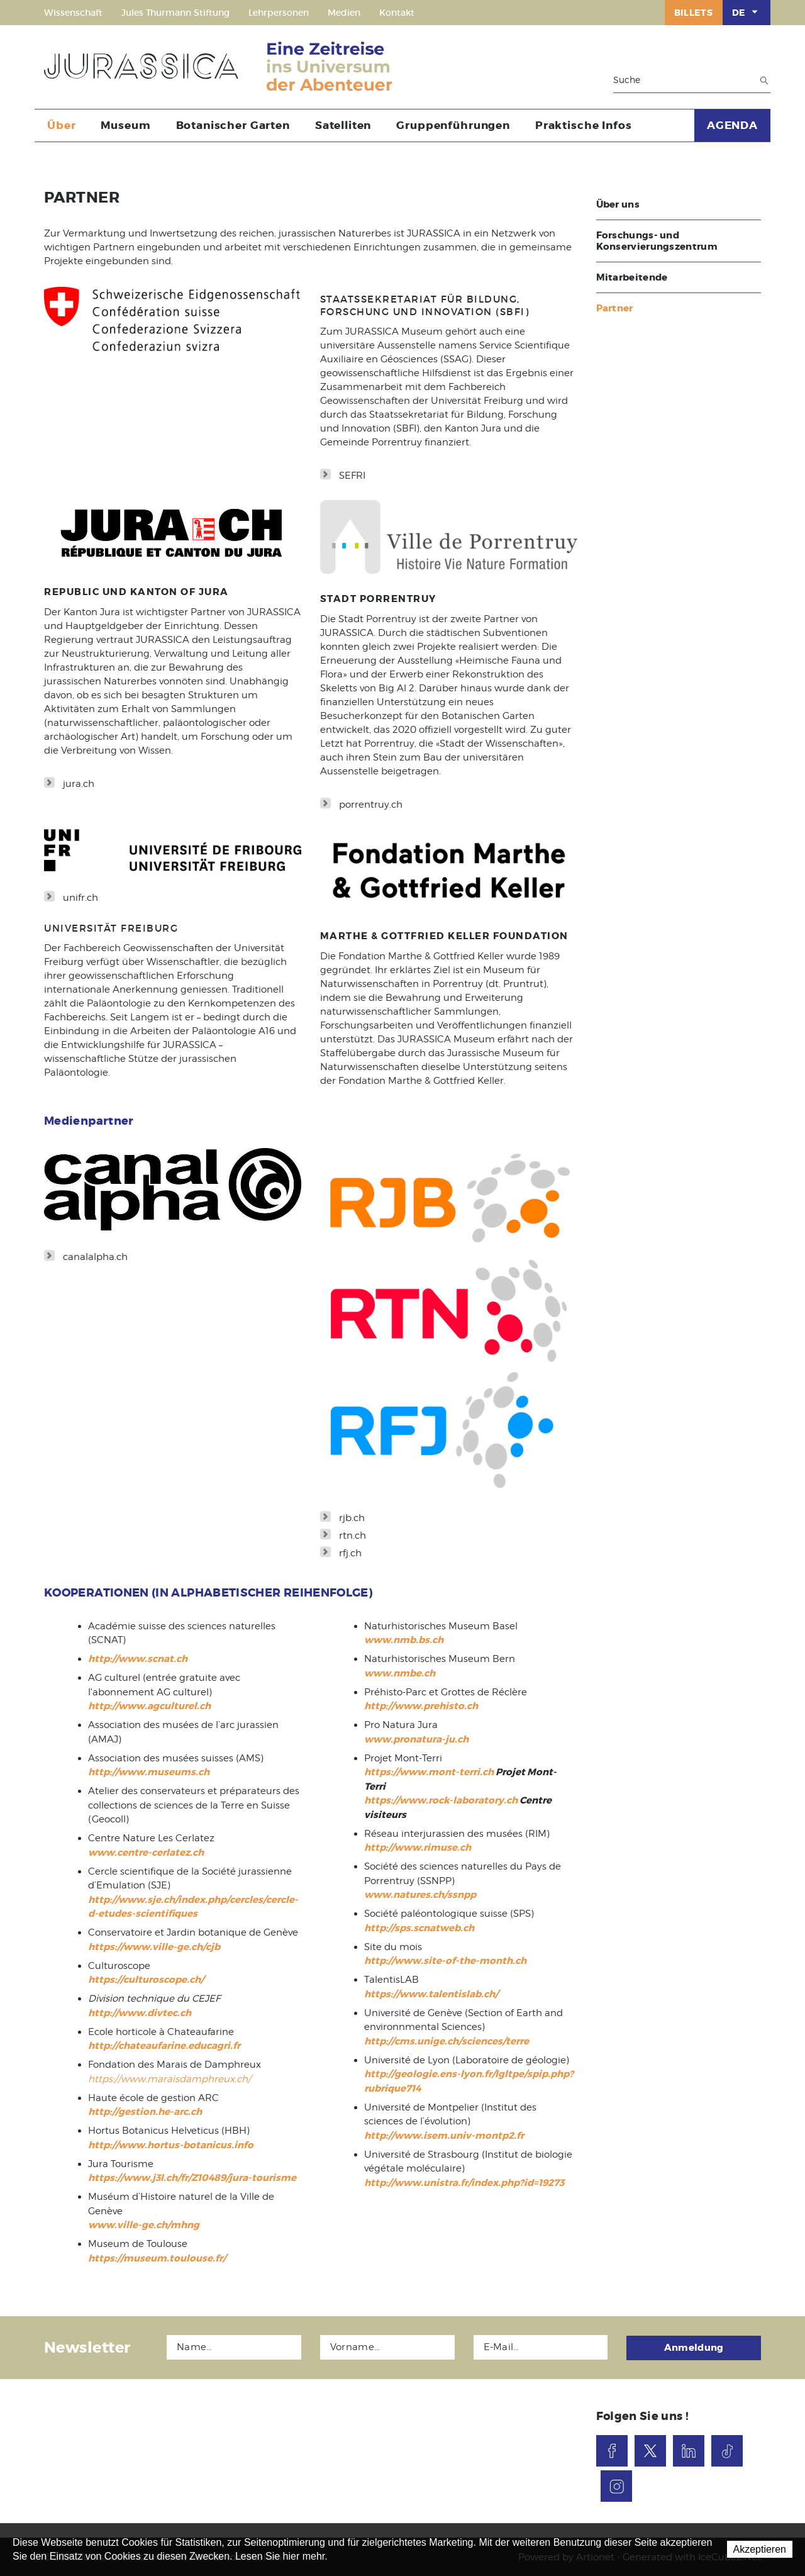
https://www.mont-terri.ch (429, 1772)
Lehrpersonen (278, 12)
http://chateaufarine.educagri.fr (164, 2045)
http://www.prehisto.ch (421, 1706)
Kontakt (396, 12)
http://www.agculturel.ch (149, 1706)
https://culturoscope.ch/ (146, 1979)
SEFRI (352, 475)
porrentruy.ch (370, 804)
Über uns (618, 204)
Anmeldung (694, 2347)
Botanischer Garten (233, 125)
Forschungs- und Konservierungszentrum (657, 241)
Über (61, 125)
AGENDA (732, 125)
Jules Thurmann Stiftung (175, 12)
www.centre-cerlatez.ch (146, 1852)
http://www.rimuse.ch (417, 1847)
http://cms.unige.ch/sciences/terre (446, 2041)
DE (746, 12)
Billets (693, 12)
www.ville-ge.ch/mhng (143, 2225)
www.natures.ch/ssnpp (420, 1894)
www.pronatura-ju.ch (416, 1739)
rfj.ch (350, 1553)
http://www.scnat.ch (137, 1659)
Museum (125, 125)
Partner (614, 308)
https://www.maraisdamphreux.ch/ (169, 2079)
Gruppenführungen (453, 125)
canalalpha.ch (95, 1257)
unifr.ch (80, 897)
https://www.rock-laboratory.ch (441, 1800)
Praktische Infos (583, 125)
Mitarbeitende (632, 277)
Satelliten (343, 125)
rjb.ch (352, 1518)
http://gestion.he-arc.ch (145, 2111)
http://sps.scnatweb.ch (419, 1928)
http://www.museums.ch (148, 1772)
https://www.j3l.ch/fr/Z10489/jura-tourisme (192, 2178)
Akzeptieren (760, 2549)
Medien (344, 12)
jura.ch (78, 783)
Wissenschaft (73, 12)
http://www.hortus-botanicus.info (170, 2145)
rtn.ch (352, 1535)
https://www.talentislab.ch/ (431, 1994)
